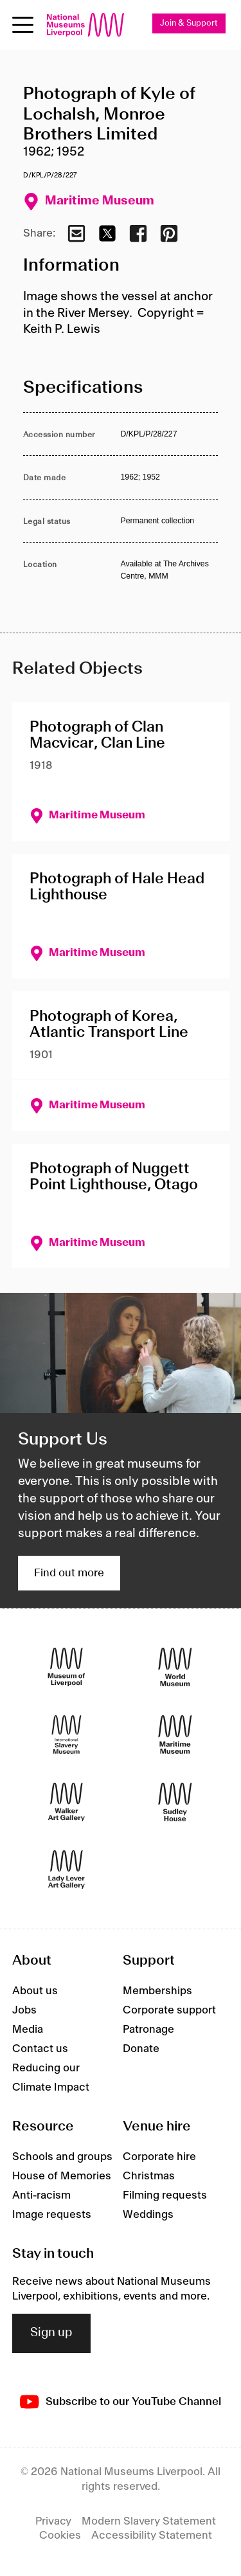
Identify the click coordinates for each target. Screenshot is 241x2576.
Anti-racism (41, 2195)
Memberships (157, 1991)
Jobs (24, 2010)
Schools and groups (62, 2157)
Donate (141, 2049)
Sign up (51, 2333)
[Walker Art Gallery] (66, 1802)
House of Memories (61, 2176)
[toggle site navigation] (22, 24)
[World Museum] (175, 1667)
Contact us (40, 2049)
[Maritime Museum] (175, 1735)
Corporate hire (159, 2157)
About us (35, 1991)
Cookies (60, 2535)
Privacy (53, 2521)
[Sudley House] (175, 1802)
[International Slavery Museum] (66, 1735)
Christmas (149, 2176)
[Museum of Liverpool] (66, 1667)
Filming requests (165, 2195)
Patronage (148, 2029)
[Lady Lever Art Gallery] (66, 1870)
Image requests (51, 2214)
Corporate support (169, 2010)
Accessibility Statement (151, 2535)
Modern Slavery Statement (149, 2521)
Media (27, 2029)
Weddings (148, 2214)
